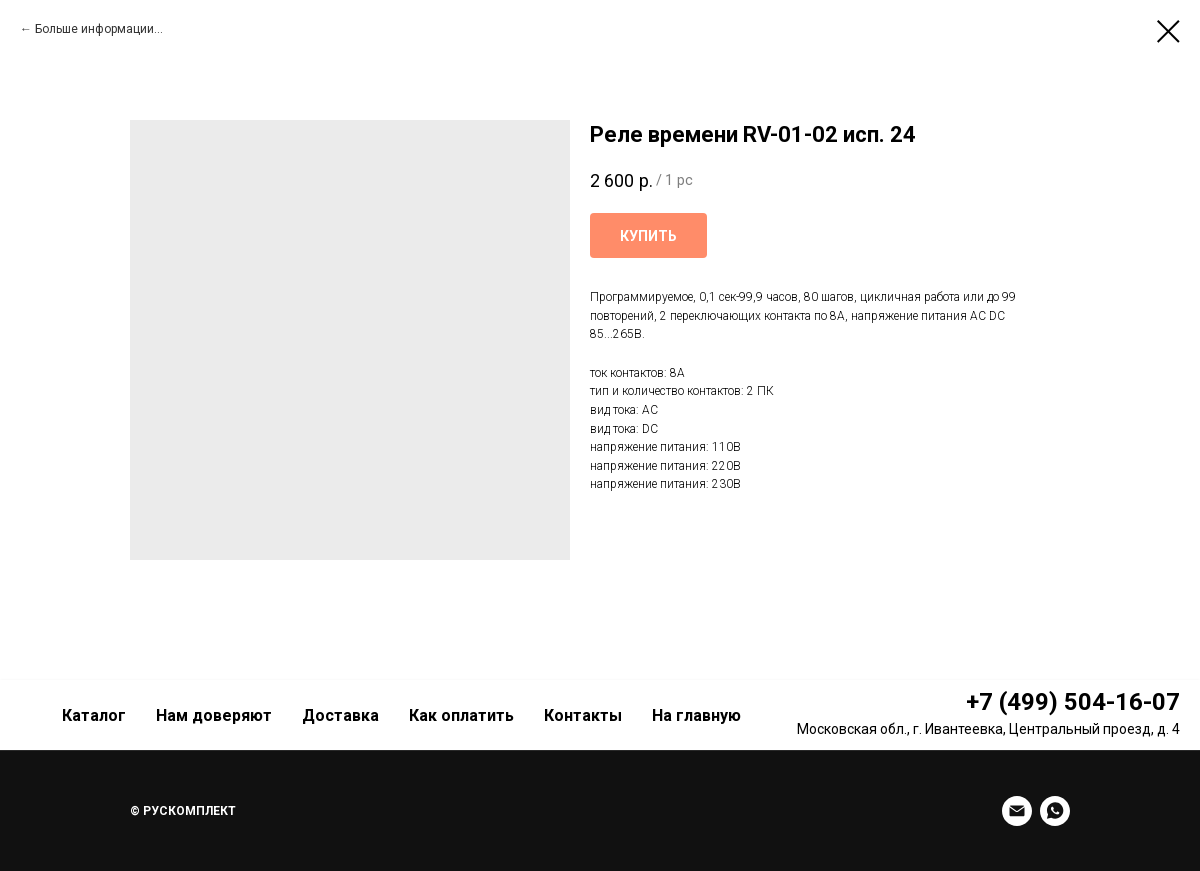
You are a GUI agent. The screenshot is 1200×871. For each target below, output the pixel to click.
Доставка (340, 715)
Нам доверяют (214, 715)
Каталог (94, 715)
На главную (696, 715)
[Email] (1017, 811)
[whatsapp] (1055, 811)
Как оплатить (461, 715)
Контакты (583, 715)
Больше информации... (99, 29)
